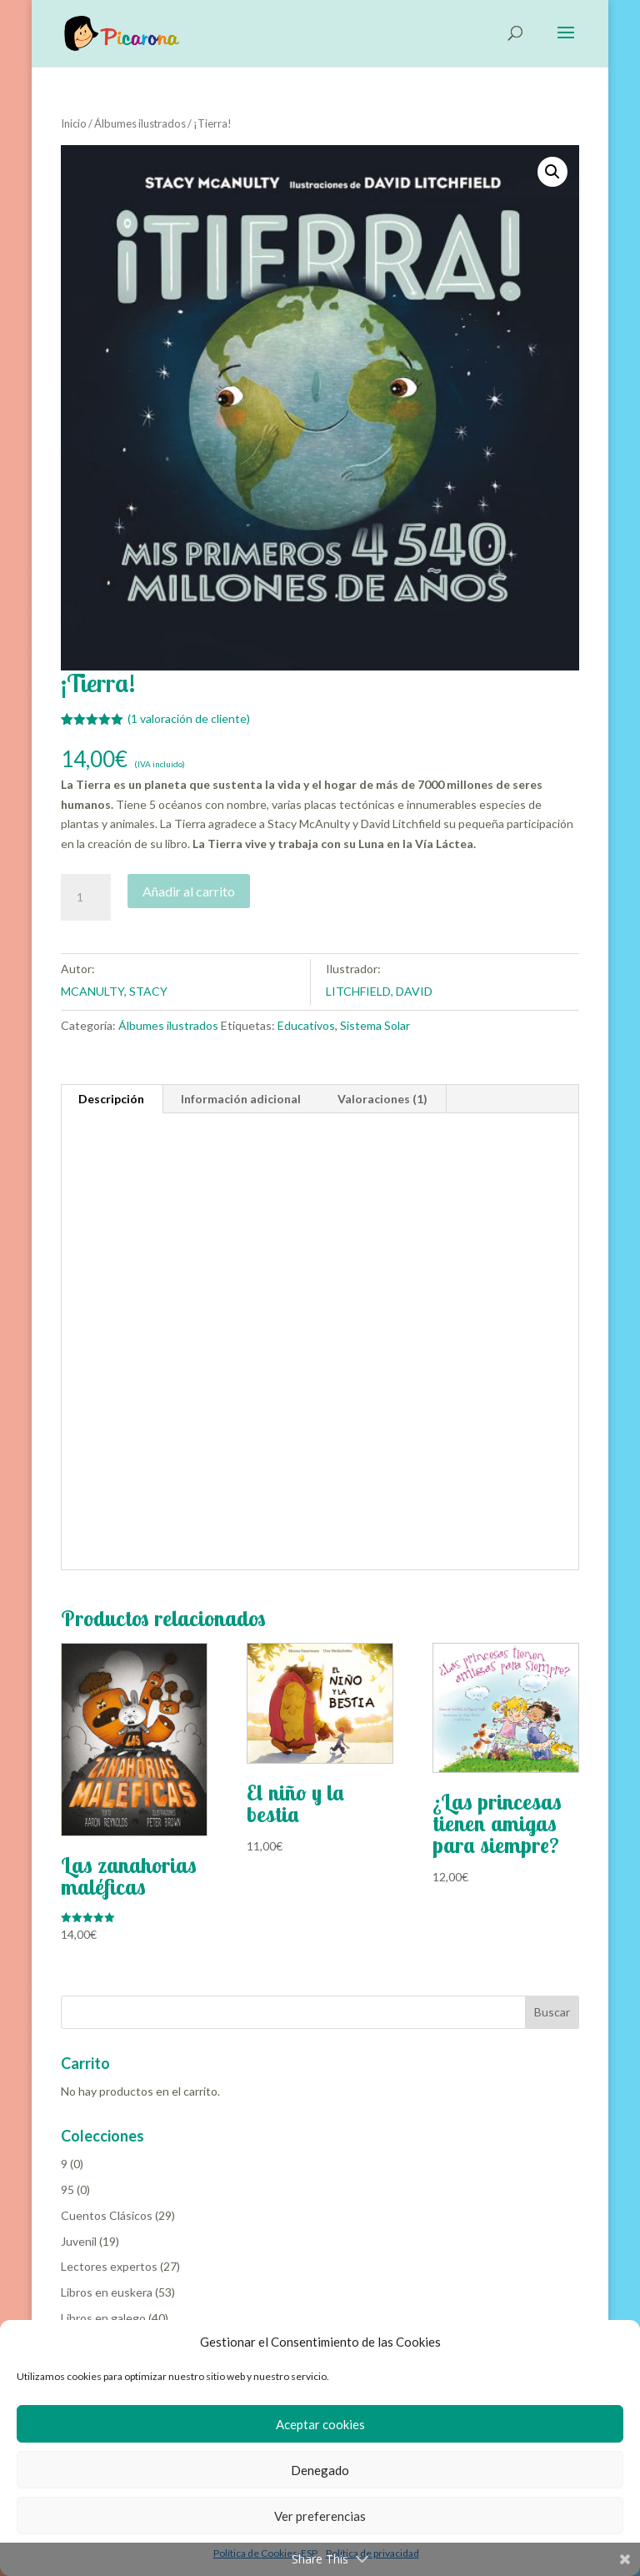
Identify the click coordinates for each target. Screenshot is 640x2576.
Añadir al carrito (188, 891)
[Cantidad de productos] (86, 897)
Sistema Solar (375, 1025)
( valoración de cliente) (189, 718)
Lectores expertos (109, 2266)
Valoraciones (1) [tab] (383, 1099)
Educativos (306, 1025)
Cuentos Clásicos (106, 2215)
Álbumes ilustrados (140, 123)
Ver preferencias (320, 2515)
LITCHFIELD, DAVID (379, 991)
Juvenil (79, 2241)
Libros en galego (103, 2318)
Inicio (74, 123)
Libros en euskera (106, 2292)
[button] (553, 172)
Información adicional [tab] (241, 1099)
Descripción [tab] (111, 1099)
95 (67, 2189)
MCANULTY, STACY (114, 991)
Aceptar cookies (320, 2424)
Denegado (320, 2470)
